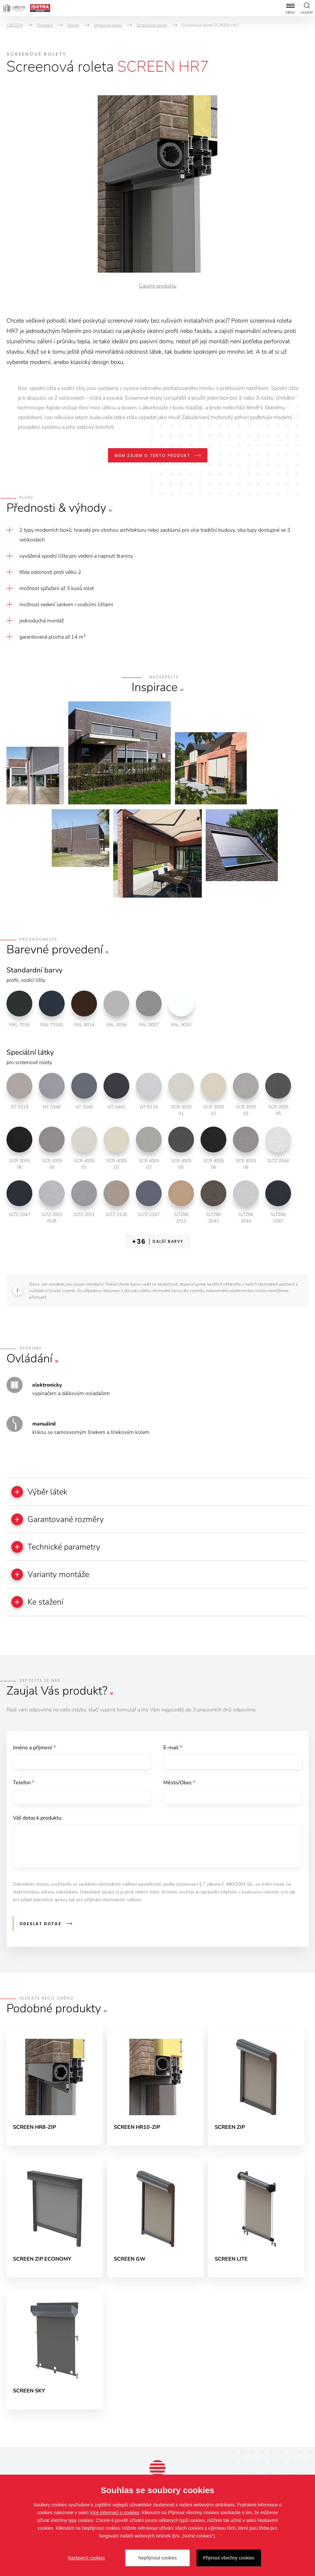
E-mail (172, 1750)
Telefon (23, 1786)
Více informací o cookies (114, 2512)
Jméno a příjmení (34, 1750)
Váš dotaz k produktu (37, 1823)
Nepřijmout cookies (157, 2557)
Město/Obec (179, 1786)
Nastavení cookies (86, 2557)
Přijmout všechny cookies (228, 2557)
